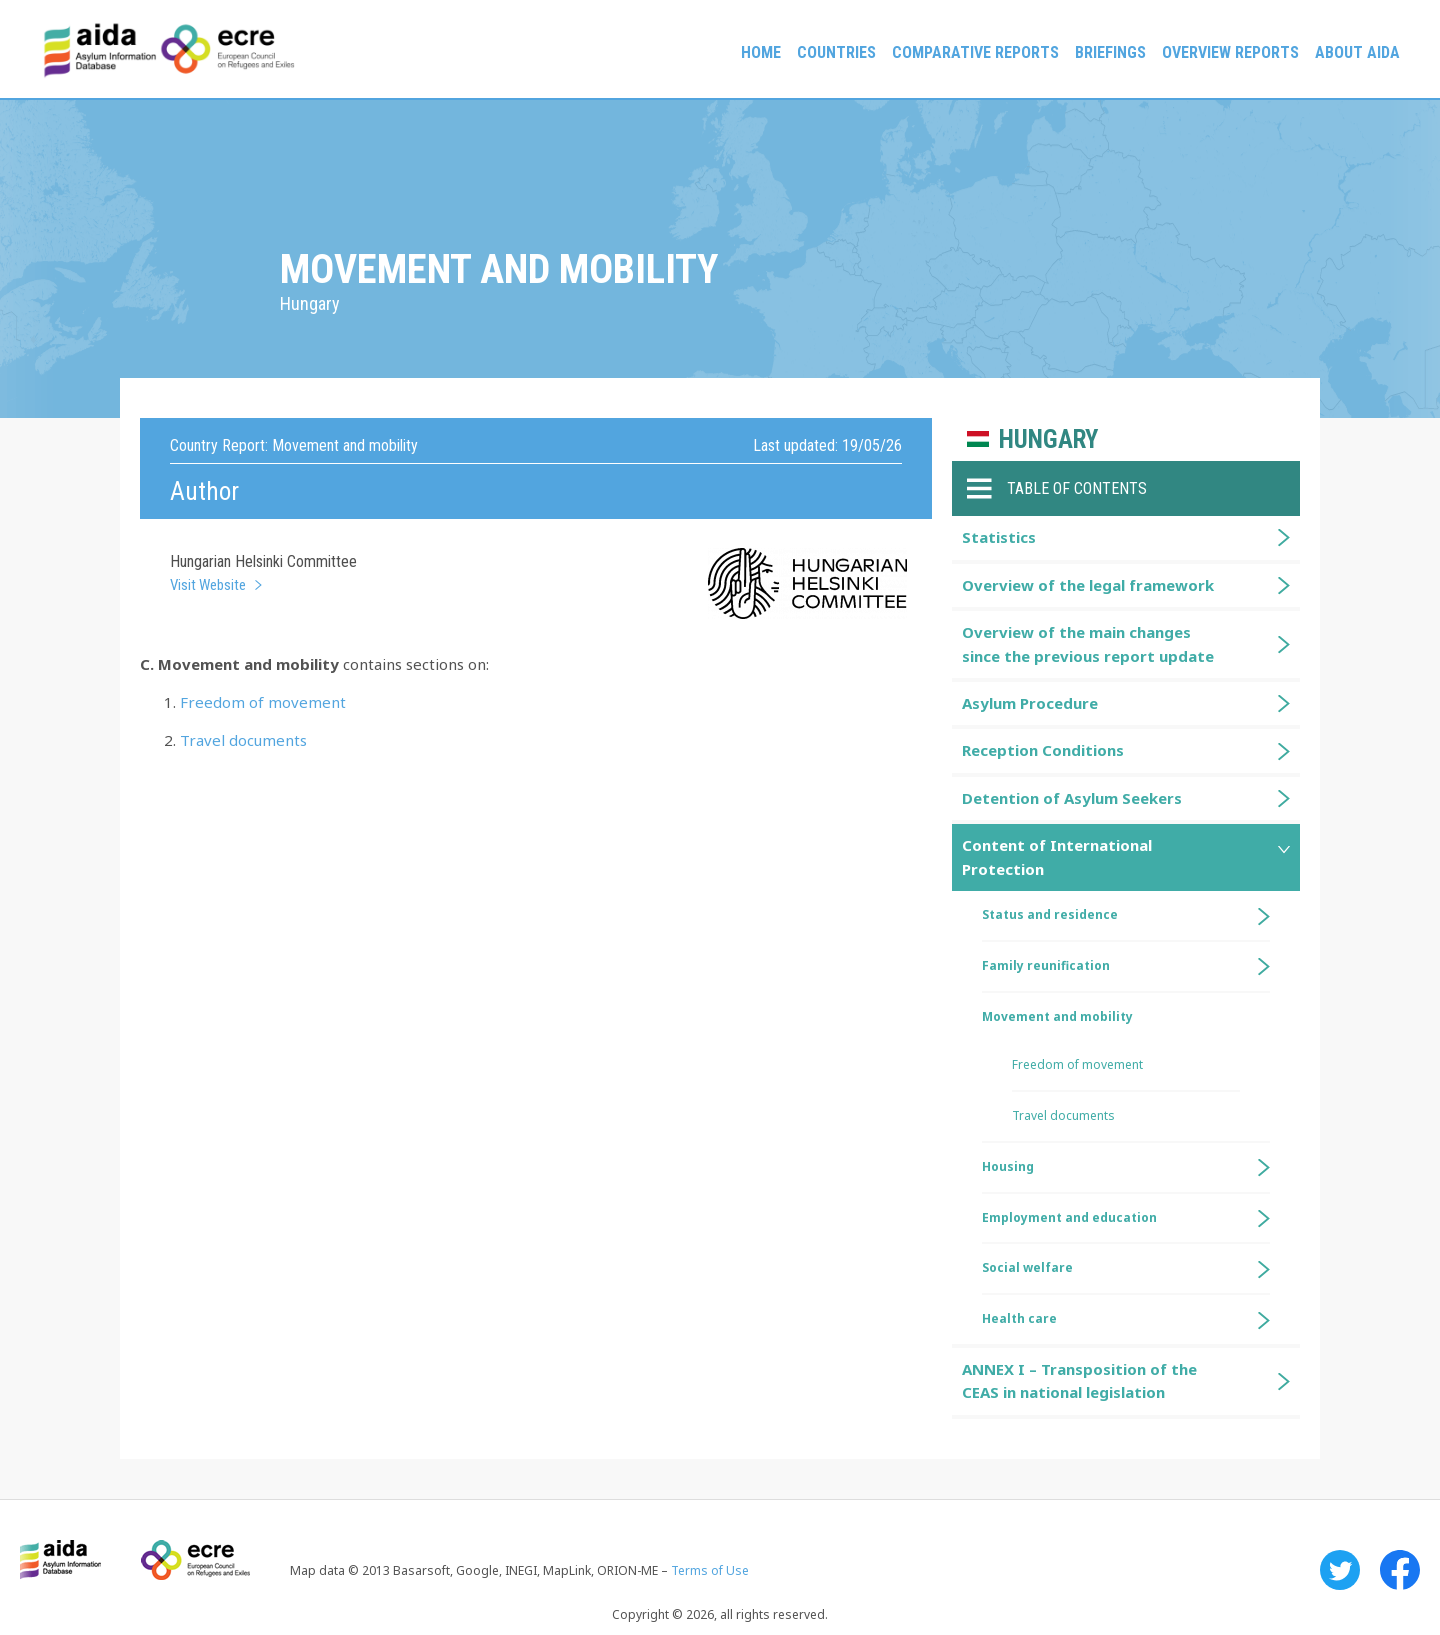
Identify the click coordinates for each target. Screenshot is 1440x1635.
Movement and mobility (1057, 1016)
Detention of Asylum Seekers (1072, 798)
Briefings (1110, 52)
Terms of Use (710, 1570)
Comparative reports (975, 52)
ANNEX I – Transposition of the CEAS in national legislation (1079, 1380)
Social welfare (1027, 1267)
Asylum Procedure (1030, 703)
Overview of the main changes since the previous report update (1088, 643)
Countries (836, 52)
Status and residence (1050, 914)
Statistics (999, 537)
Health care (1019, 1318)
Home (761, 52)
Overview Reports (1230, 52)
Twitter (1340, 1570)
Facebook (1400, 1570)
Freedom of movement (263, 702)
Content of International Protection (1057, 856)
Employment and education (1069, 1217)
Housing (1008, 1166)
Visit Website (208, 585)
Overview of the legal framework (1088, 585)
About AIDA (1357, 52)
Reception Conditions (1043, 750)
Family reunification (1046, 965)
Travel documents (243, 740)
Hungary (1048, 439)
